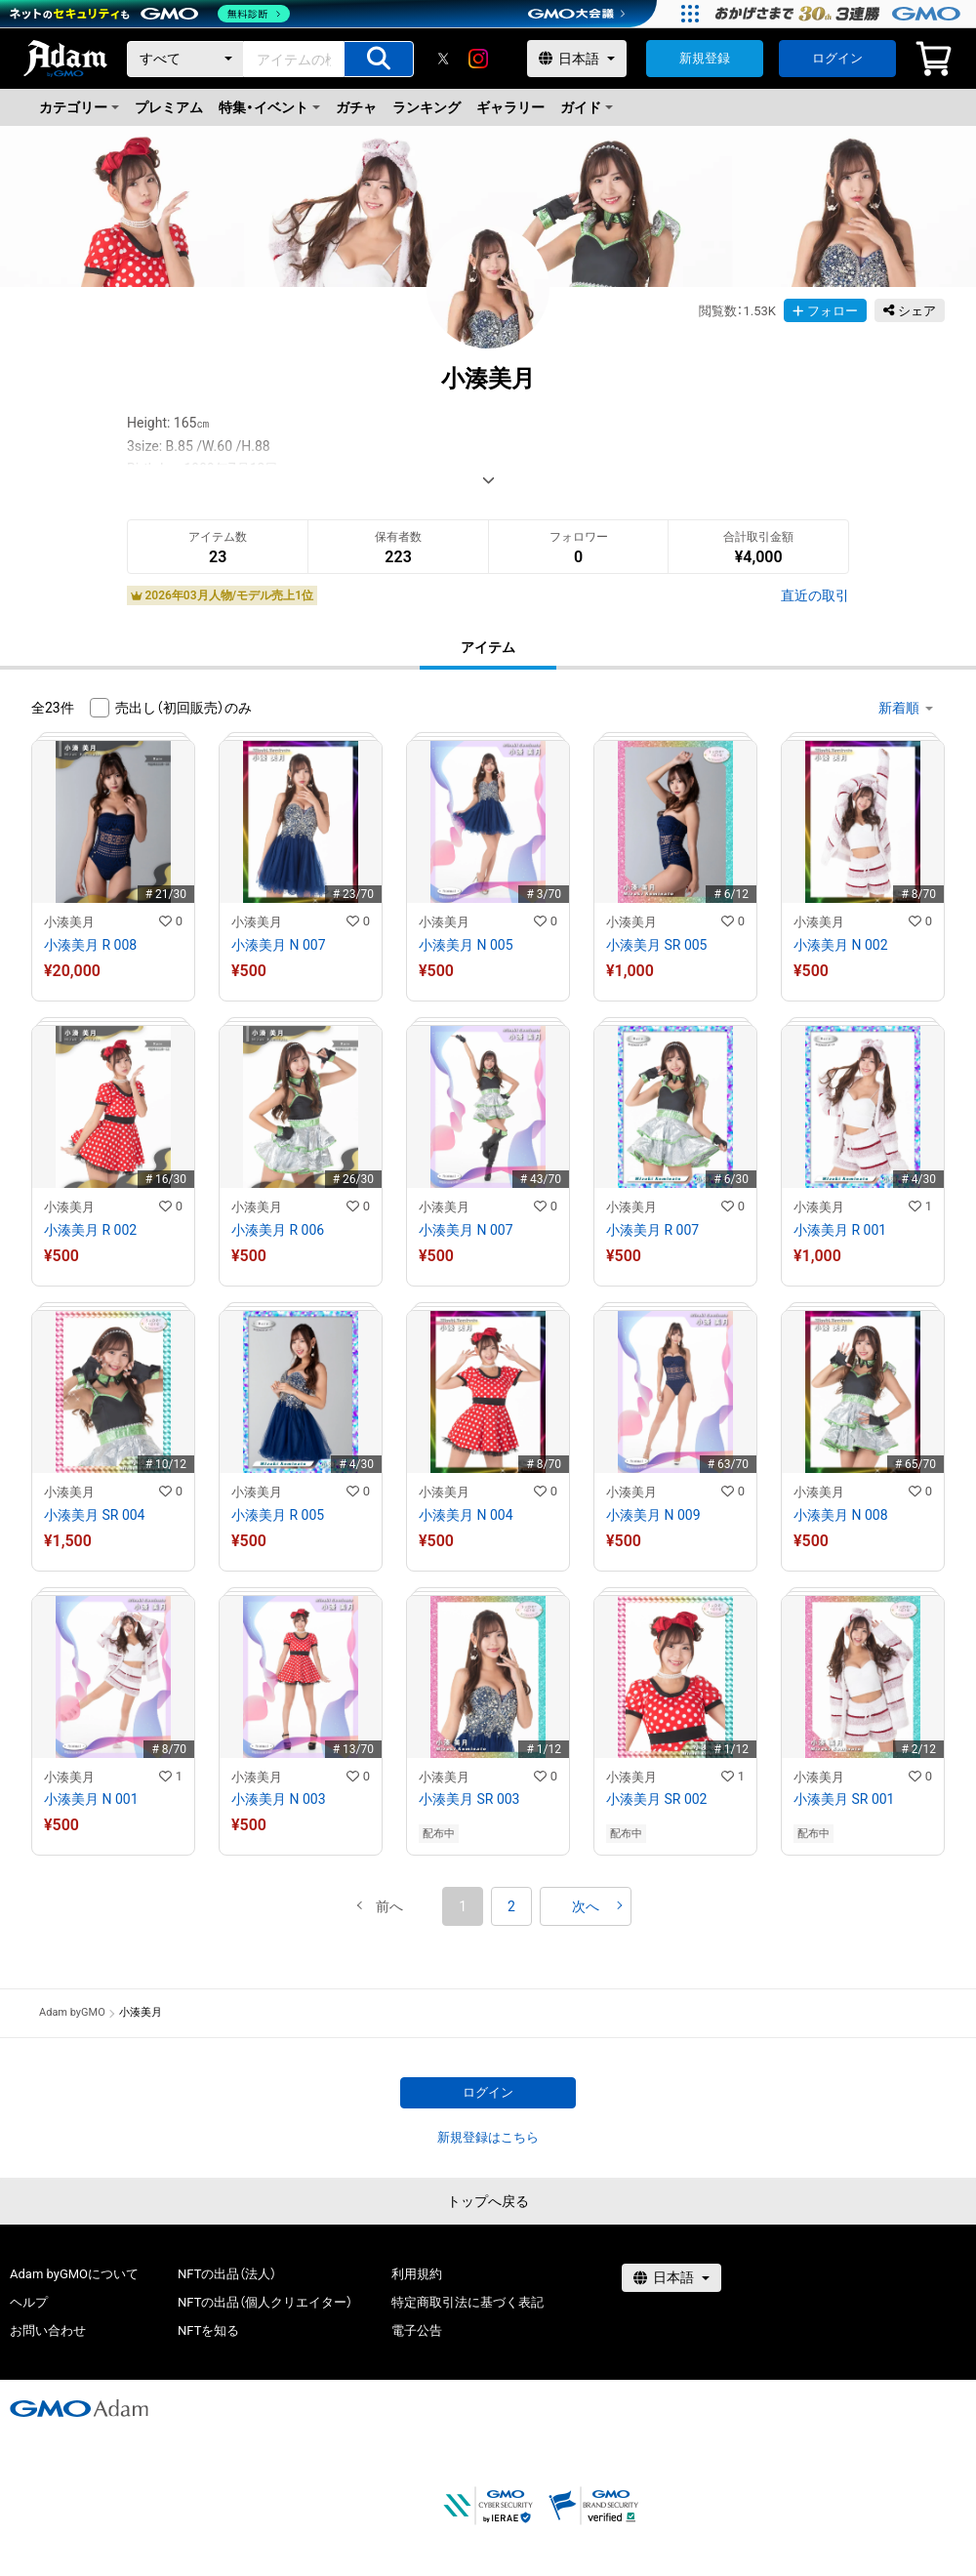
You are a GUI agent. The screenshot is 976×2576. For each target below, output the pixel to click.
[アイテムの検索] (379, 59)
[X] (443, 58)
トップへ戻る (488, 2201)
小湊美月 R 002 (90, 1230)
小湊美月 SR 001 (844, 1799)
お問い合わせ (48, 2330)
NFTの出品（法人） (227, 2274)
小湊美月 (69, 922)
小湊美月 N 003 (278, 1799)
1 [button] (463, 1906)
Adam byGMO (72, 2012)
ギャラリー (510, 107)
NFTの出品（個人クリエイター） (265, 2302)
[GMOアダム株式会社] (79, 2408)
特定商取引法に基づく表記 (467, 2302)
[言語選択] (577, 58)
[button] (389, 1906)
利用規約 (416, 2274)
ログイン (837, 58)
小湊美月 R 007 (652, 1230)
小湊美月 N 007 (278, 945)
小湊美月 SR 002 (657, 1799)
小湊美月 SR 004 (94, 1515)
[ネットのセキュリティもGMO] (150, 13)
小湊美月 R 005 (277, 1515)
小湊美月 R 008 (90, 945)
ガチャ (356, 107)
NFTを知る (208, 2330)
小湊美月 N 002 (840, 945)
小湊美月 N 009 (653, 1515)
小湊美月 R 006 (277, 1230)
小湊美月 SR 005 (657, 945)
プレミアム (169, 107)
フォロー (825, 311)
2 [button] (511, 1906)
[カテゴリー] (185, 59)
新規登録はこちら (488, 2137)
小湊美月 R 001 (839, 1230)
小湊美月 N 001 (91, 1799)
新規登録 (704, 58)
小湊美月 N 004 (466, 1515)
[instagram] (478, 58)
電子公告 (416, 2330)
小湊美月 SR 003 (469, 1799)
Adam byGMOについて (74, 2274)
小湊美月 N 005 (466, 945)
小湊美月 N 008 (840, 1515)
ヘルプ (29, 2302)
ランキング (426, 107)
